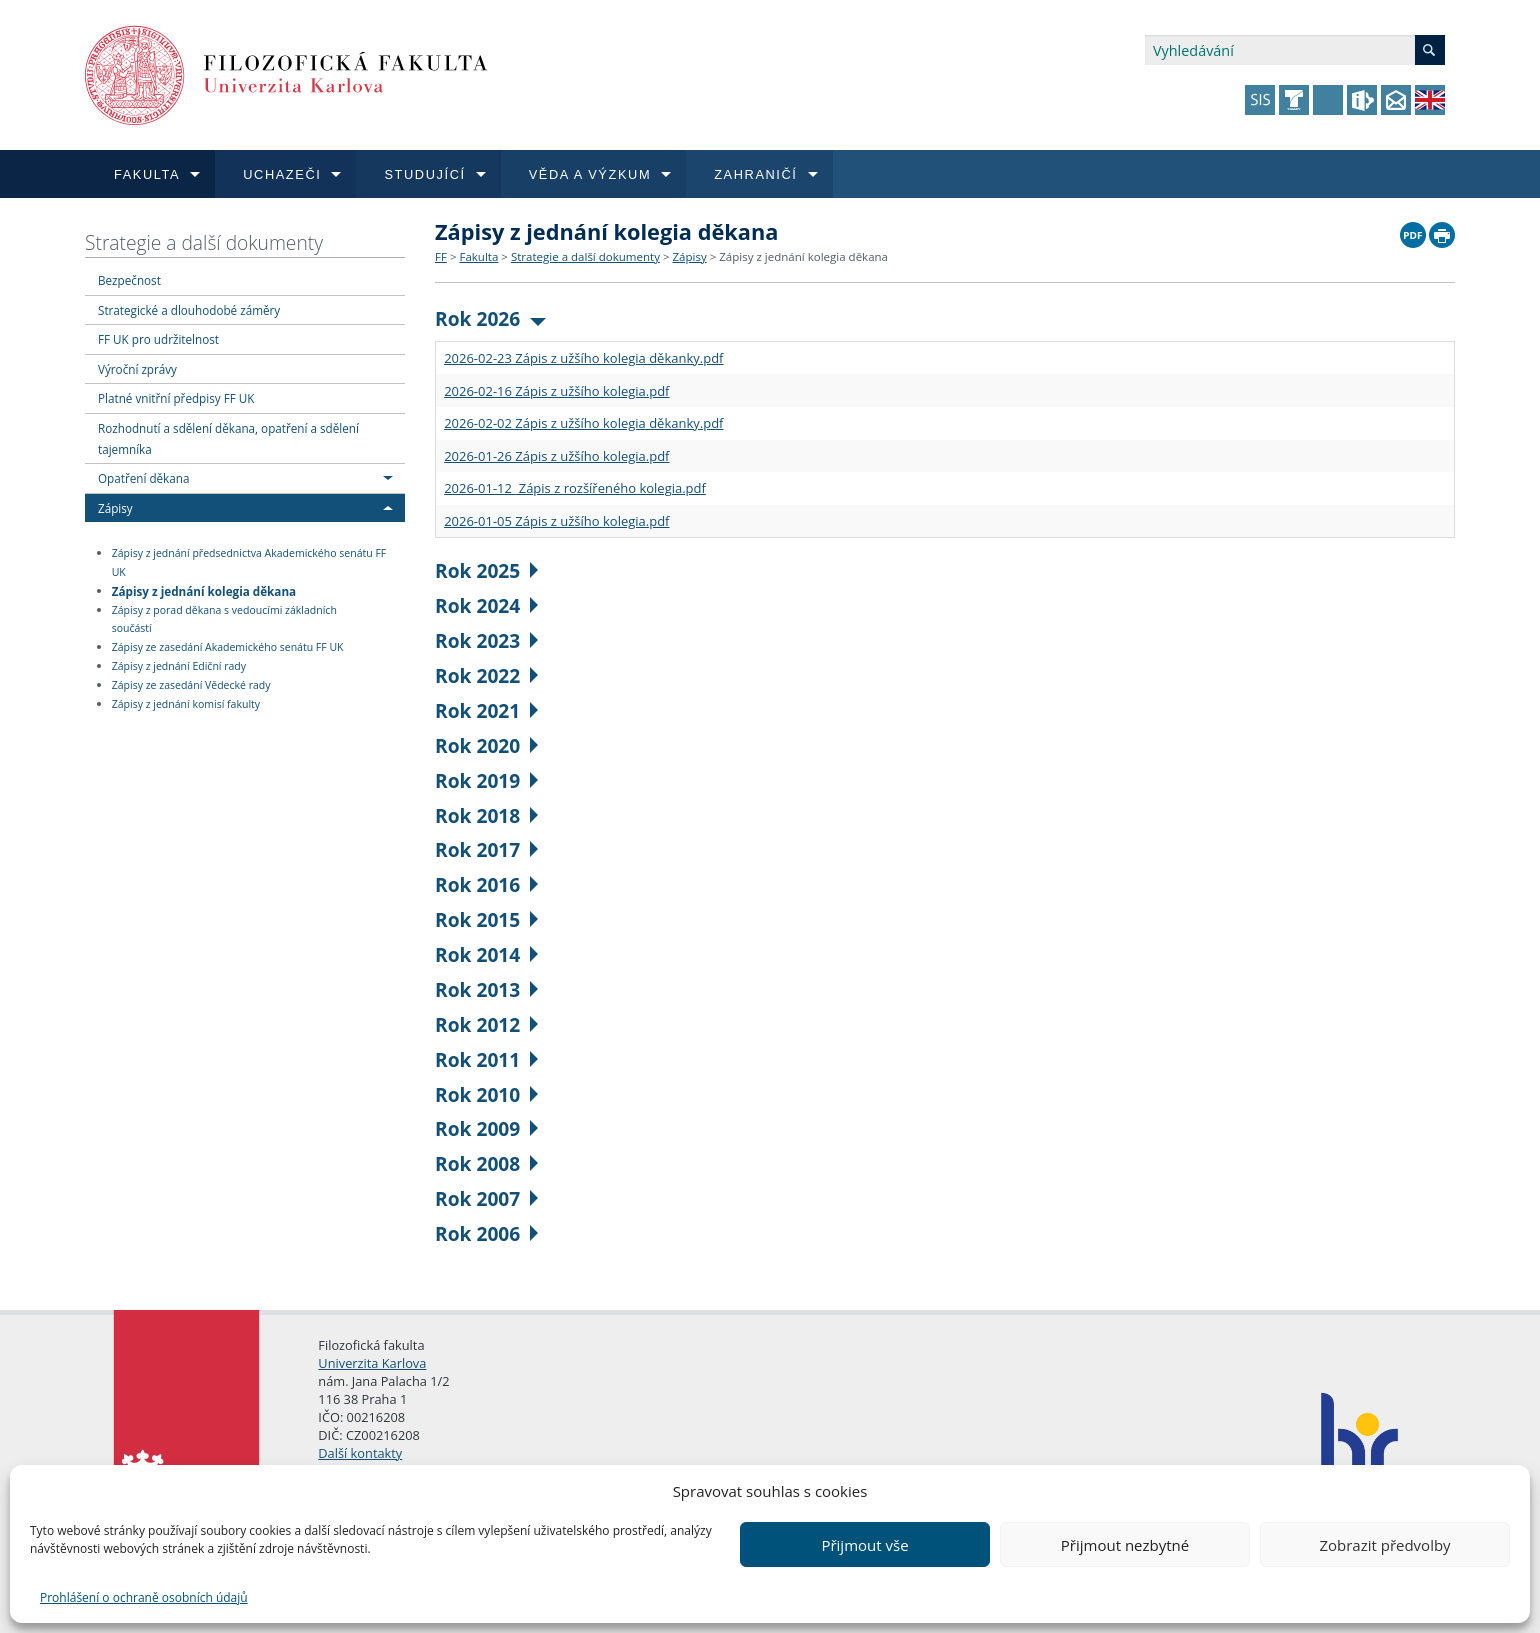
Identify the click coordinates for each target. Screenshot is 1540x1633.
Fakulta (478, 256)
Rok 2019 (486, 780)
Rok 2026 (490, 318)
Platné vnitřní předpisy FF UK (176, 398)
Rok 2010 (486, 1094)
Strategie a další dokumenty (204, 242)
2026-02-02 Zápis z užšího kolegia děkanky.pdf (583, 423)
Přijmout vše (864, 1545)
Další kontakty (360, 1453)
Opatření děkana (143, 478)
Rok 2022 (486, 675)
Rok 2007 (486, 1198)
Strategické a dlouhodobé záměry (189, 310)
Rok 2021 (486, 710)
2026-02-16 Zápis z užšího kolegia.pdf (556, 391)
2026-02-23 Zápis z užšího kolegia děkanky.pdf (583, 358)
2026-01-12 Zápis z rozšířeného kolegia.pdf (575, 488)
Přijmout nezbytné (1125, 1545)
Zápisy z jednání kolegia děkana (204, 590)
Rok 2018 (486, 815)
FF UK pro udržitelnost (158, 339)
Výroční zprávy (137, 369)
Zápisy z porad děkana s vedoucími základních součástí (224, 619)
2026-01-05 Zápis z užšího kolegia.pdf (556, 521)
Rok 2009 (486, 1128)
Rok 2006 (486, 1233)
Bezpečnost (129, 280)
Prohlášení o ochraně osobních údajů (144, 1597)
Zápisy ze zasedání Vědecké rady (191, 685)
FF (441, 256)
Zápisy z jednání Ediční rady (179, 666)
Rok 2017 (486, 849)
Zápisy (115, 508)
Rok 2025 (486, 570)
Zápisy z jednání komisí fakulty (186, 704)
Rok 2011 (486, 1059)
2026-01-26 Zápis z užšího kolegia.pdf (556, 456)
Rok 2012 (486, 1024)
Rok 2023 (486, 640)
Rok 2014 (486, 954)
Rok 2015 (486, 919)
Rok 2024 (486, 605)
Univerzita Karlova (372, 1363)
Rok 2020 (486, 745)
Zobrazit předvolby (1384, 1545)
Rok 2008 (486, 1163)
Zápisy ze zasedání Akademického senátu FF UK (228, 647)
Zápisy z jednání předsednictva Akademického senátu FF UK (249, 562)
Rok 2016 (486, 884)
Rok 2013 (486, 989)
